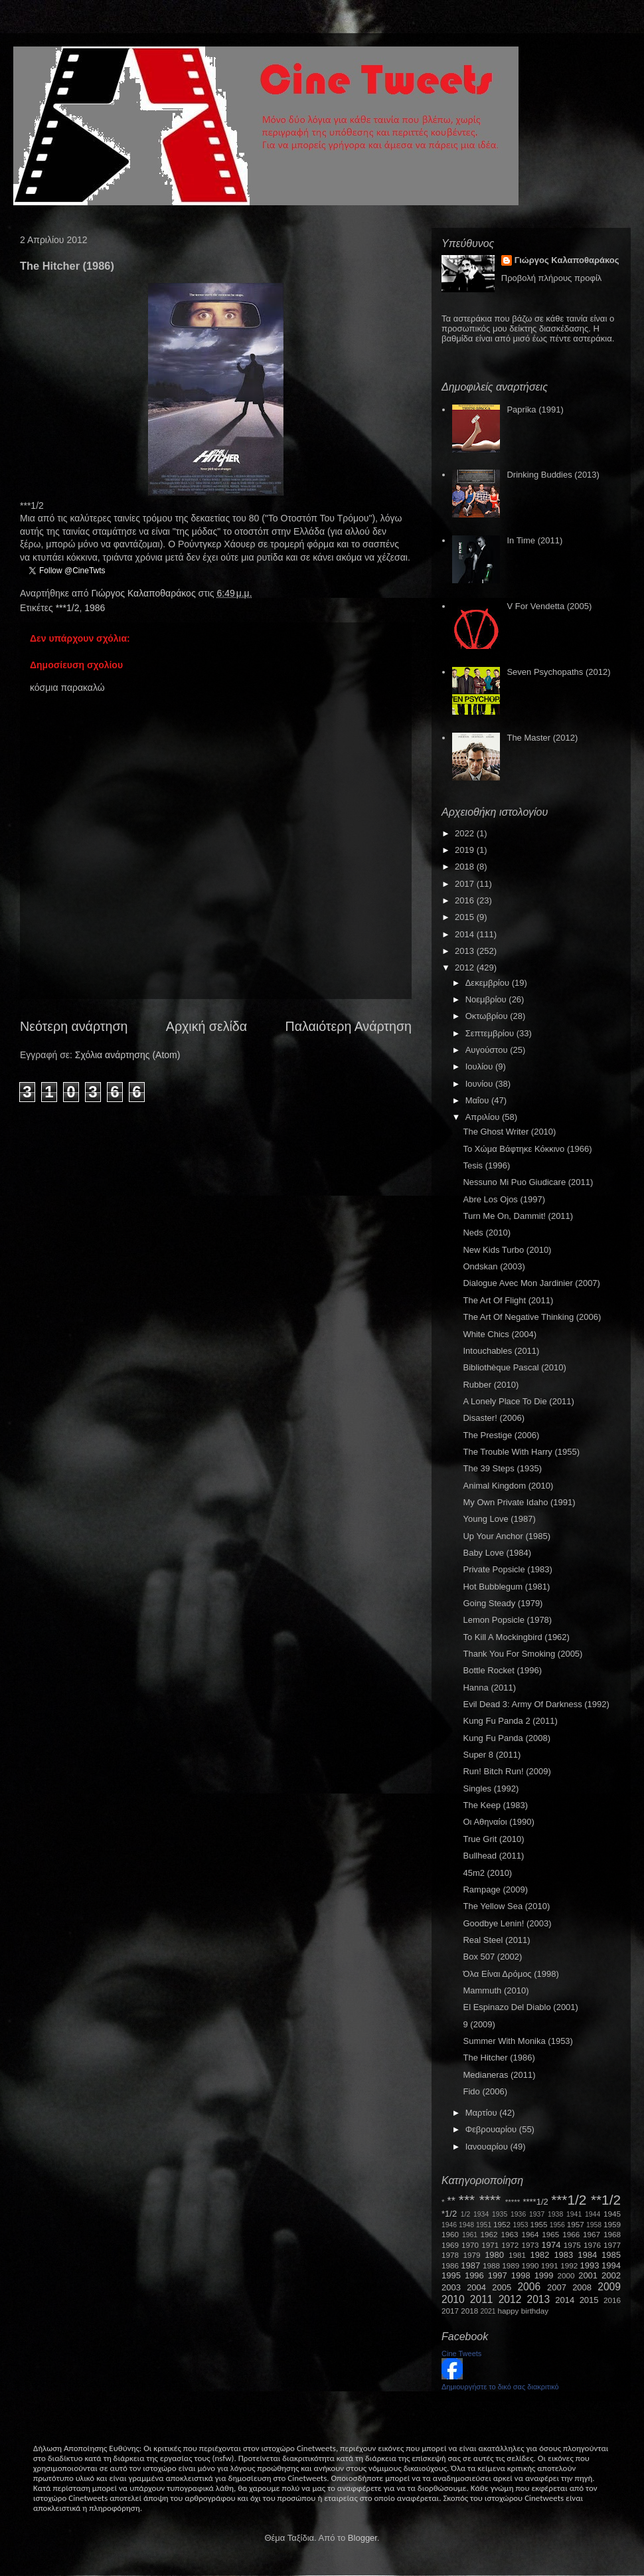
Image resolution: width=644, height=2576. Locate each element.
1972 (510, 2245)
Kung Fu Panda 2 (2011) (510, 1721)
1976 (592, 2245)
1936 (518, 2214)
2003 (451, 2287)
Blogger (362, 2538)
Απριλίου (483, 1117)
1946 (449, 2225)
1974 (550, 2245)
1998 (520, 2275)
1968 (612, 2234)
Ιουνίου (480, 1084)
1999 (544, 2275)
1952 (502, 2224)
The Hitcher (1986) (498, 2058)
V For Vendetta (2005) (549, 606)
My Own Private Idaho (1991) (519, 1502)
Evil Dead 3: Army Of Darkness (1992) (536, 1704)
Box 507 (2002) (492, 1957)
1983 (563, 2255)
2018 (466, 867)
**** (490, 2199)
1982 (540, 2255)
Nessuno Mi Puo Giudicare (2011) (528, 1182)
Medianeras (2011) (499, 2075)
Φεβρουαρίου (492, 2129)
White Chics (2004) (499, 1334)
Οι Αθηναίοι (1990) (498, 1822)
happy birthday (523, 2310)
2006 (528, 2286)
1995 (451, 2275)
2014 (466, 934)
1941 (574, 2214)
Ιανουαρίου (488, 2147)
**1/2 (606, 2199)
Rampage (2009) (495, 1889)
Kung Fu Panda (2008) (506, 1738)
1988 (491, 2265)
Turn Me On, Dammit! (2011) (518, 1216)
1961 (469, 2235)
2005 (501, 2287)
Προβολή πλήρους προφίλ (551, 278)
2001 (588, 2275)
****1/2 (535, 2202)
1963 (509, 2234)
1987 (470, 2265)
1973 (529, 2245)
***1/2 (68, 607)
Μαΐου (478, 1100)
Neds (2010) (487, 1233)
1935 (499, 2214)
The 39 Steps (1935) (502, 1468)
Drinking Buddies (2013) (553, 475)
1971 (490, 2245)
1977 (612, 2245)
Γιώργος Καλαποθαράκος (144, 593)
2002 (611, 2275)
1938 (555, 2214)
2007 (556, 2287)
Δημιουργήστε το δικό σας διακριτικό (500, 2387)
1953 (520, 2225)
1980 (494, 2255)
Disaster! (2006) (493, 1418)
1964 (529, 2234)
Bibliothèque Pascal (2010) (514, 1367)
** (451, 2201)
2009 (609, 2286)
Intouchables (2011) (501, 1351)
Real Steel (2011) (496, 1940)
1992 (569, 2265)
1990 (530, 2265)
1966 (571, 2234)
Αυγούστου (488, 1050)
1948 (466, 2225)
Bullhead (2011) (493, 1856)
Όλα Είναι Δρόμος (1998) (510, 1974)
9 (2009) (479, 2024)
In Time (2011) (534, 540)
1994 (611, 2265)
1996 (474, 2275)
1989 (510, 2265)
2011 (481, 2299)
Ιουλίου (480, 1066)
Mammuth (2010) (495, 1990)
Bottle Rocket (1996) (502, 1670)
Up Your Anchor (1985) (506, 1536)
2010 (453, 2299)
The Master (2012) (542, 738)
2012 (466, 967)
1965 (550, 2234)
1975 (572, 2245)
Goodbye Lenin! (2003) (507, 1923)
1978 (450, 2255)
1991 (549, 2265)
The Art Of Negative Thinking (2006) (532, 1317)
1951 (483, 2225)
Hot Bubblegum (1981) (506, 1587)
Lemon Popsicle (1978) (507, 1620)
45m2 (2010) (487, 1873)
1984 (587, 2255)
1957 (575, 2224)
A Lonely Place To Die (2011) (518, 1401)
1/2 (465, 2214)
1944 (592, 2214)
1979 (472, 2255)
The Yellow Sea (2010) (506, 1906)
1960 (450, 2234)
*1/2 (449, 2214)
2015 (466, 917)
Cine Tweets (461, 2353)
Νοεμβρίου (487, 999)
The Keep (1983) (495, 1805)
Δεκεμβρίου (488, 983)
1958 (594, 2225)
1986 (94, 607)
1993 (589, 2265)
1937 (536, 2214)
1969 (450, 2245)
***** (513, 2201)
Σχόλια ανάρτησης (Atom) (128, 1055)
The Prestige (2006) (501, 1435)
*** (467, 2199)
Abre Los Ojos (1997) (504, 1199)
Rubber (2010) (491, 1385)
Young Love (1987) (499, 1519)
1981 (517, 2255)
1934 (481, 2214)
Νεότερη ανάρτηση (73, 1026)
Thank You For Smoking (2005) (522, 1654)
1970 (470, 2245)
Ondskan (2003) (493, 1266)
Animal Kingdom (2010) (508, 1486)
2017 (466, 884)
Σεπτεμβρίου (491, 1033)
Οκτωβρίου (487, 1016)
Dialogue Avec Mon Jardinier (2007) (531, 1283)
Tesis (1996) (486, 1165)
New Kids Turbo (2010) (507, 1250)
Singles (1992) (491, 1789)
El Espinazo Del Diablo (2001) (520, 2007)
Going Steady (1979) (502, 1603)
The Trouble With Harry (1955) (521, 1452)
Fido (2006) (485, 2091)
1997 (497, 2275)
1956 (557, 2225)
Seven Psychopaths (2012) (558, 672)
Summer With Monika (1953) (517, 2041)
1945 (612, 2213)
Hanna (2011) (489, 1688)
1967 (591, 2234)
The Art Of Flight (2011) (508, 1300)
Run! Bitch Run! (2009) (506, 1771)
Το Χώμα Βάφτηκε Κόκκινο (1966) (527, 1149)
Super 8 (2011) (492, 1755)
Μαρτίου (482, 2113)
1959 (612, 2224)
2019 (466, 850)
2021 (488, 2311)
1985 (611, 2255)
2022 (466, 833)
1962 (489, 2234)
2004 (476, 2287)
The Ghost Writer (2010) (509, 1132)
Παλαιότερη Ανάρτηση (348, 1026)
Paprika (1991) (535, 409)
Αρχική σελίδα (206, 1026)
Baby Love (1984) (497, 1553)
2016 (466, 900)
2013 (466, 951)
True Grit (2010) (493, 1839)
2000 (566, 2275)
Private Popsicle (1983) (507, 1569)
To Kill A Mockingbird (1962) (516, 1637)
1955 (538, 2224)
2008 (582, 2287)
